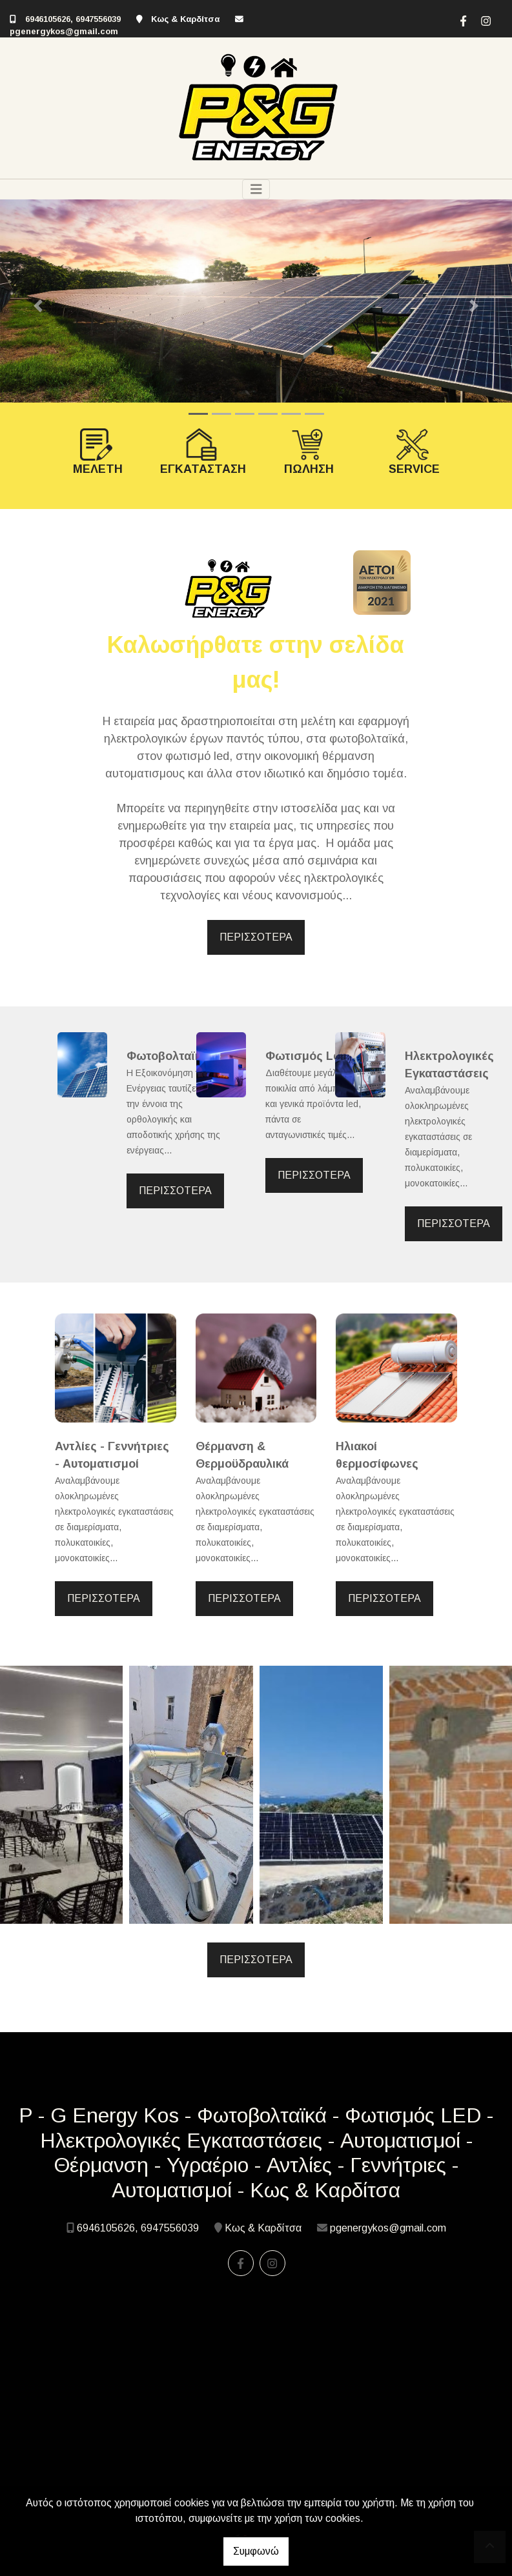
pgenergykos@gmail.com (64, 31)
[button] (38, 305)
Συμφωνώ (256, 2551)
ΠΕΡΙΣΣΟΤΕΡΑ (256, 937)
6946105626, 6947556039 (74, 19)
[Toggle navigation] (256, 189)
